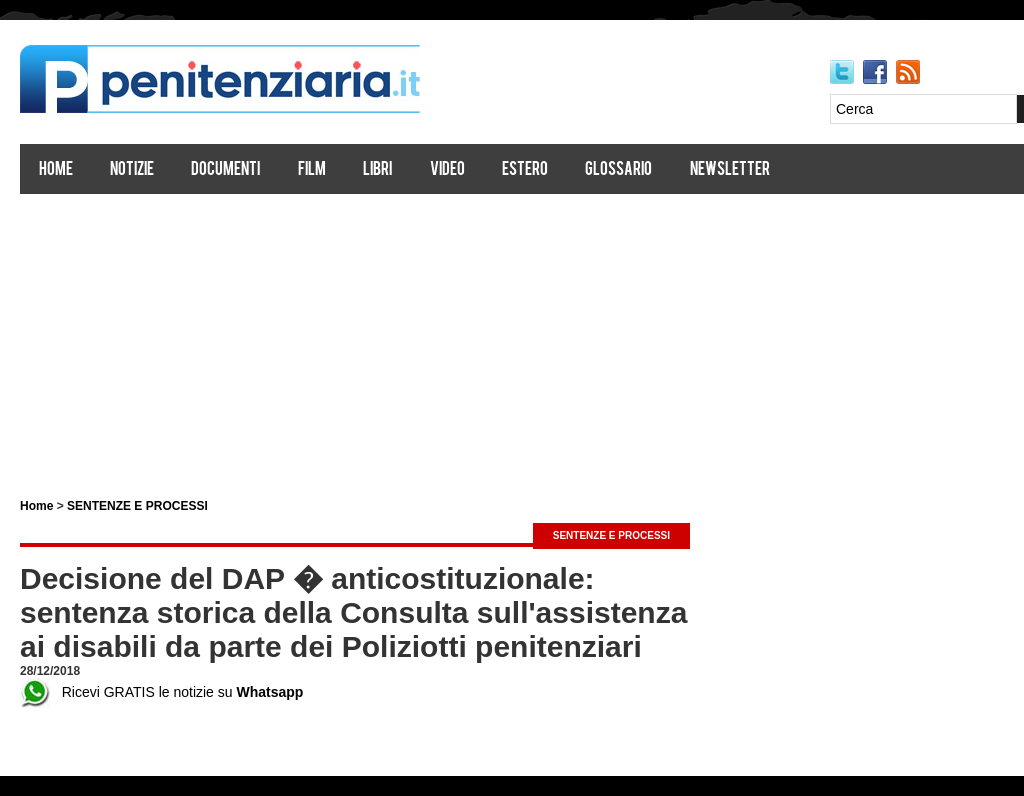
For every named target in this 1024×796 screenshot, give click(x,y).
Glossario (618, 170)
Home (56, 170)
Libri (377, 170)
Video (447, 170)
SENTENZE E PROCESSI (137, 506)
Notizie (132, 170)
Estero (525, 170)
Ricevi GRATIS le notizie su (161, 692)
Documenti (225, 170)
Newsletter (730, 170)
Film (312, 170)
